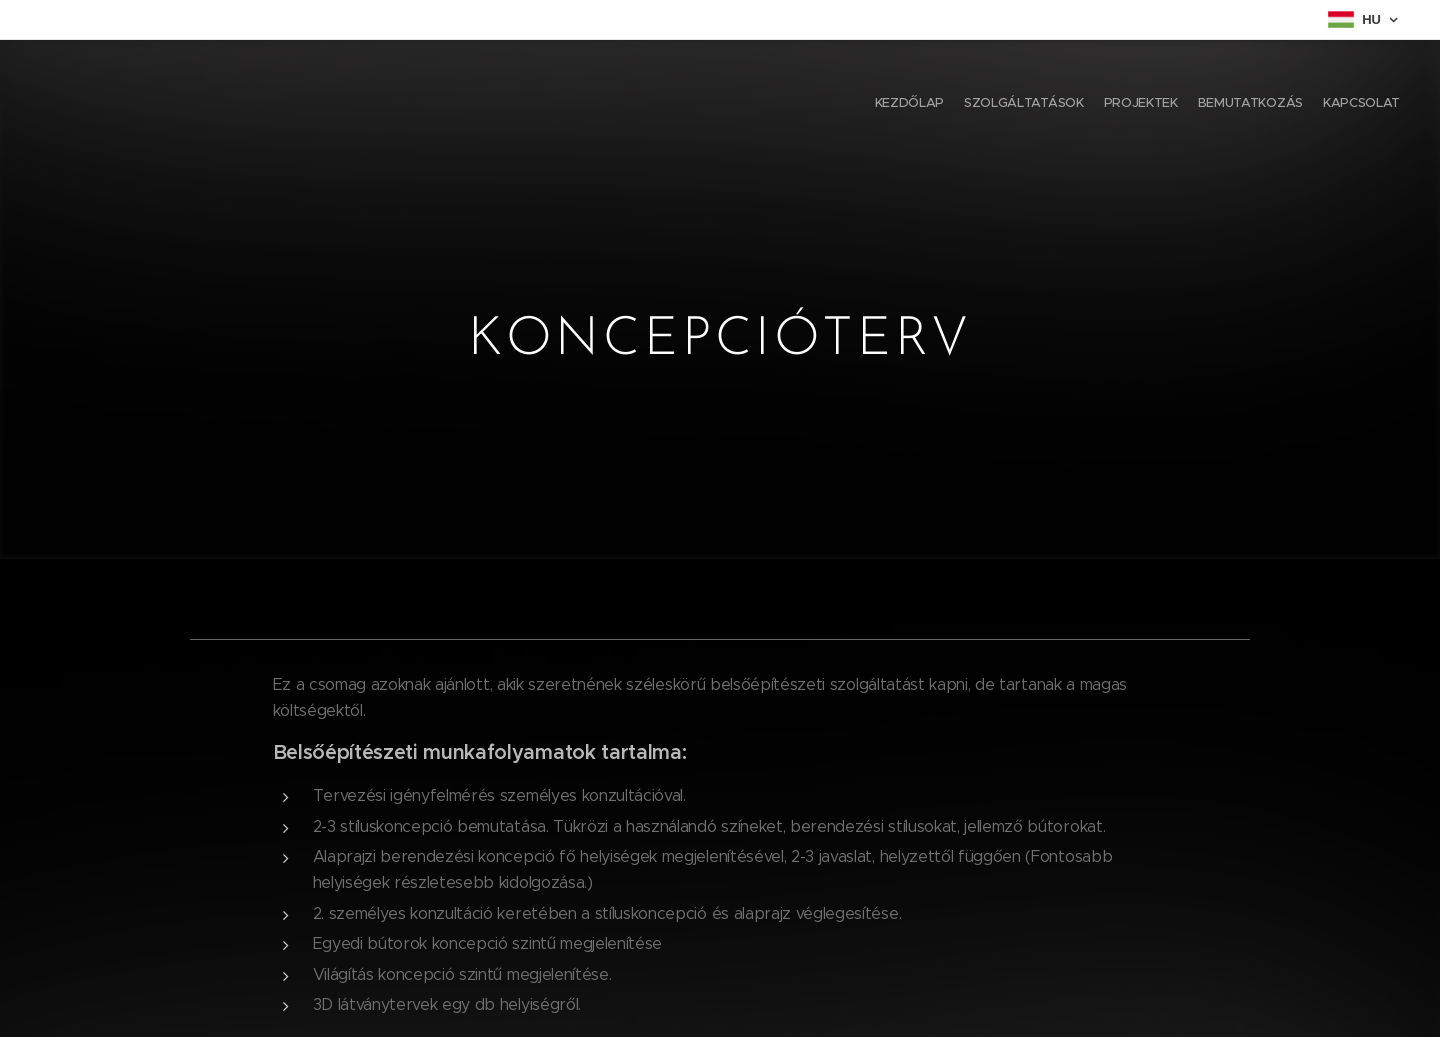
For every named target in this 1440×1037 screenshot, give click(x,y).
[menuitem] (1322, 105)
